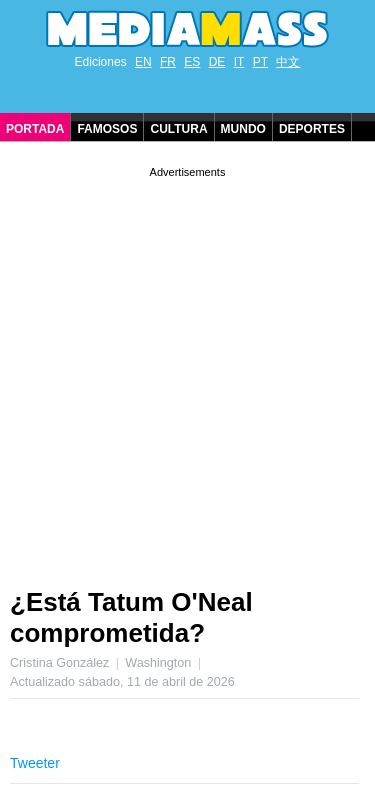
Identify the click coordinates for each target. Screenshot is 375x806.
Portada (35, 129)
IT (239, 62)
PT (260, 62)
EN (143, 62)
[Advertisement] (187, 369)
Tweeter (35, 763)
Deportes (312, 129)
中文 (288, 62)
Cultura (178, 129)
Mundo (243, 129)
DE (217, 62)
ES (192, 62)
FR (168, 62)
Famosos (107, 129)
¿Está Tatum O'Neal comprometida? (131, 617)
